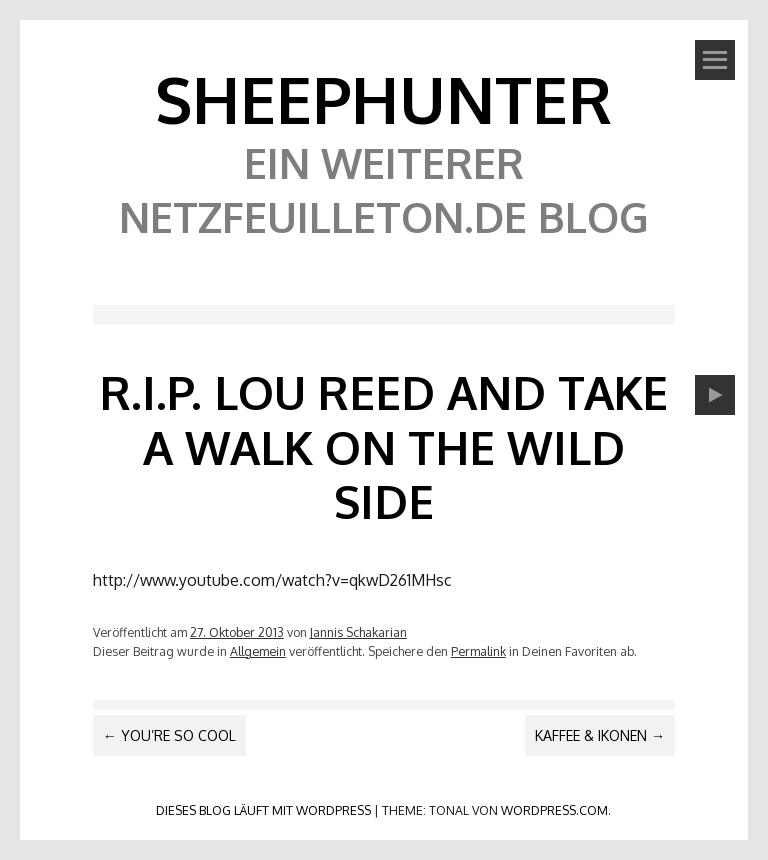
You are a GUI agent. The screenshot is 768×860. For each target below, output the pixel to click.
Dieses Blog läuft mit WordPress (263, 810)
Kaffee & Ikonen (600, 735)
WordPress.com (554, 810)
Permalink (478, 651)
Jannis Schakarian (358, 632)
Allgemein (258, 651)
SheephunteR (383, 98)
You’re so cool (169, 735)
